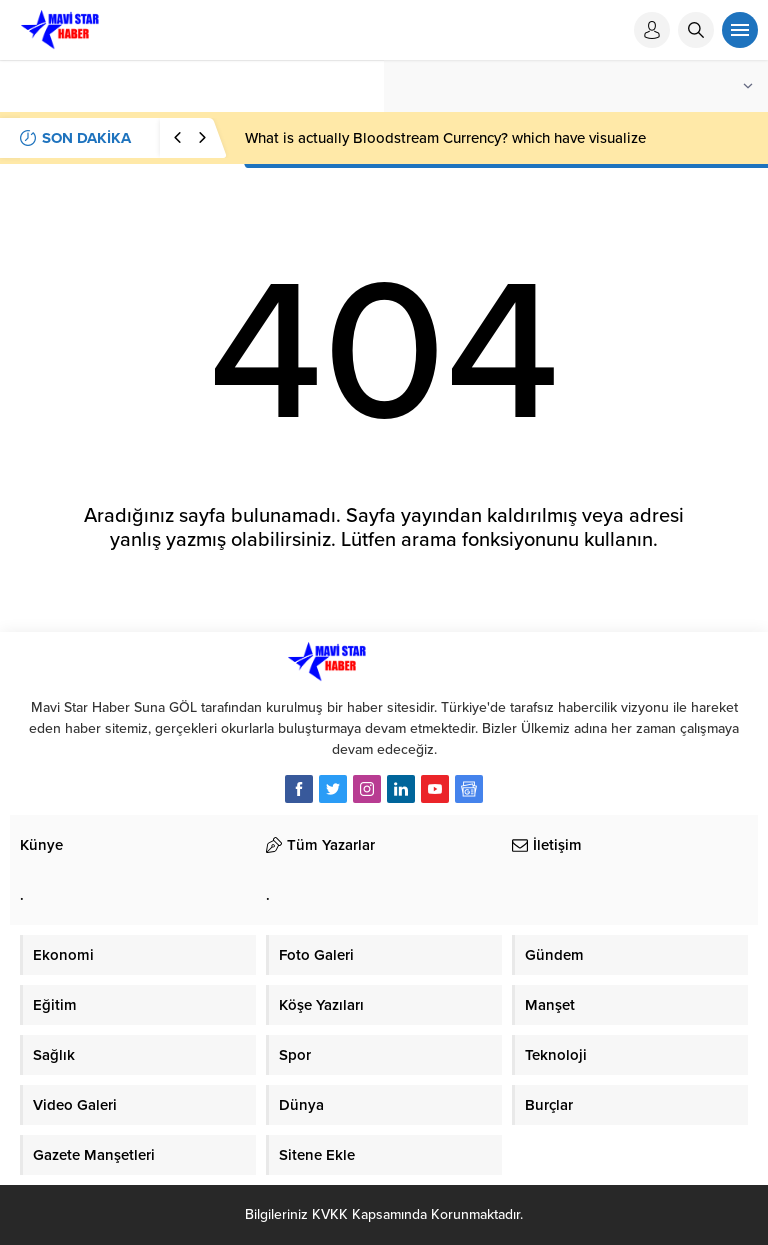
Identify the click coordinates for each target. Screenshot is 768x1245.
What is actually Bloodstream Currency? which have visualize (445, 138)
